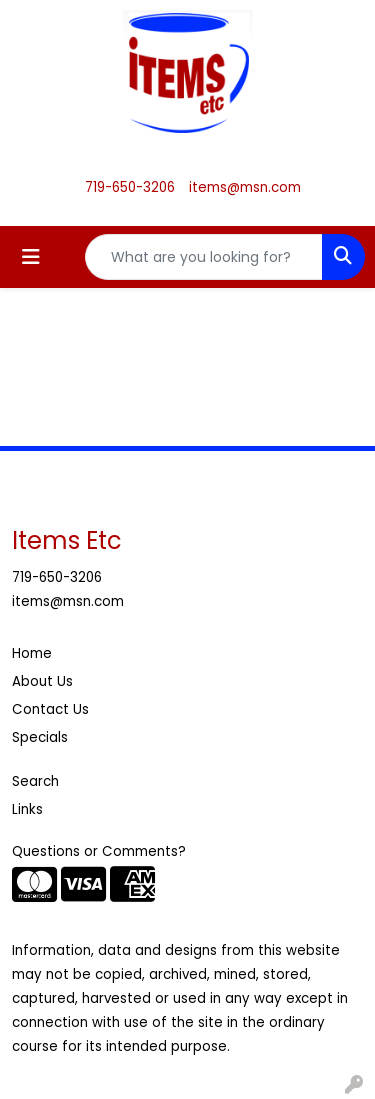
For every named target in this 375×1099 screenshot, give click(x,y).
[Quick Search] (204, 257)
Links (27, 809)
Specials (40, 737)
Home (32, 653)
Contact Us (50, 709)
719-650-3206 (130, 187)
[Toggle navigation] (31, 257)
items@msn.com (245, 187)
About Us (42, 681)
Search (35, 781)
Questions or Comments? (99, 851)
